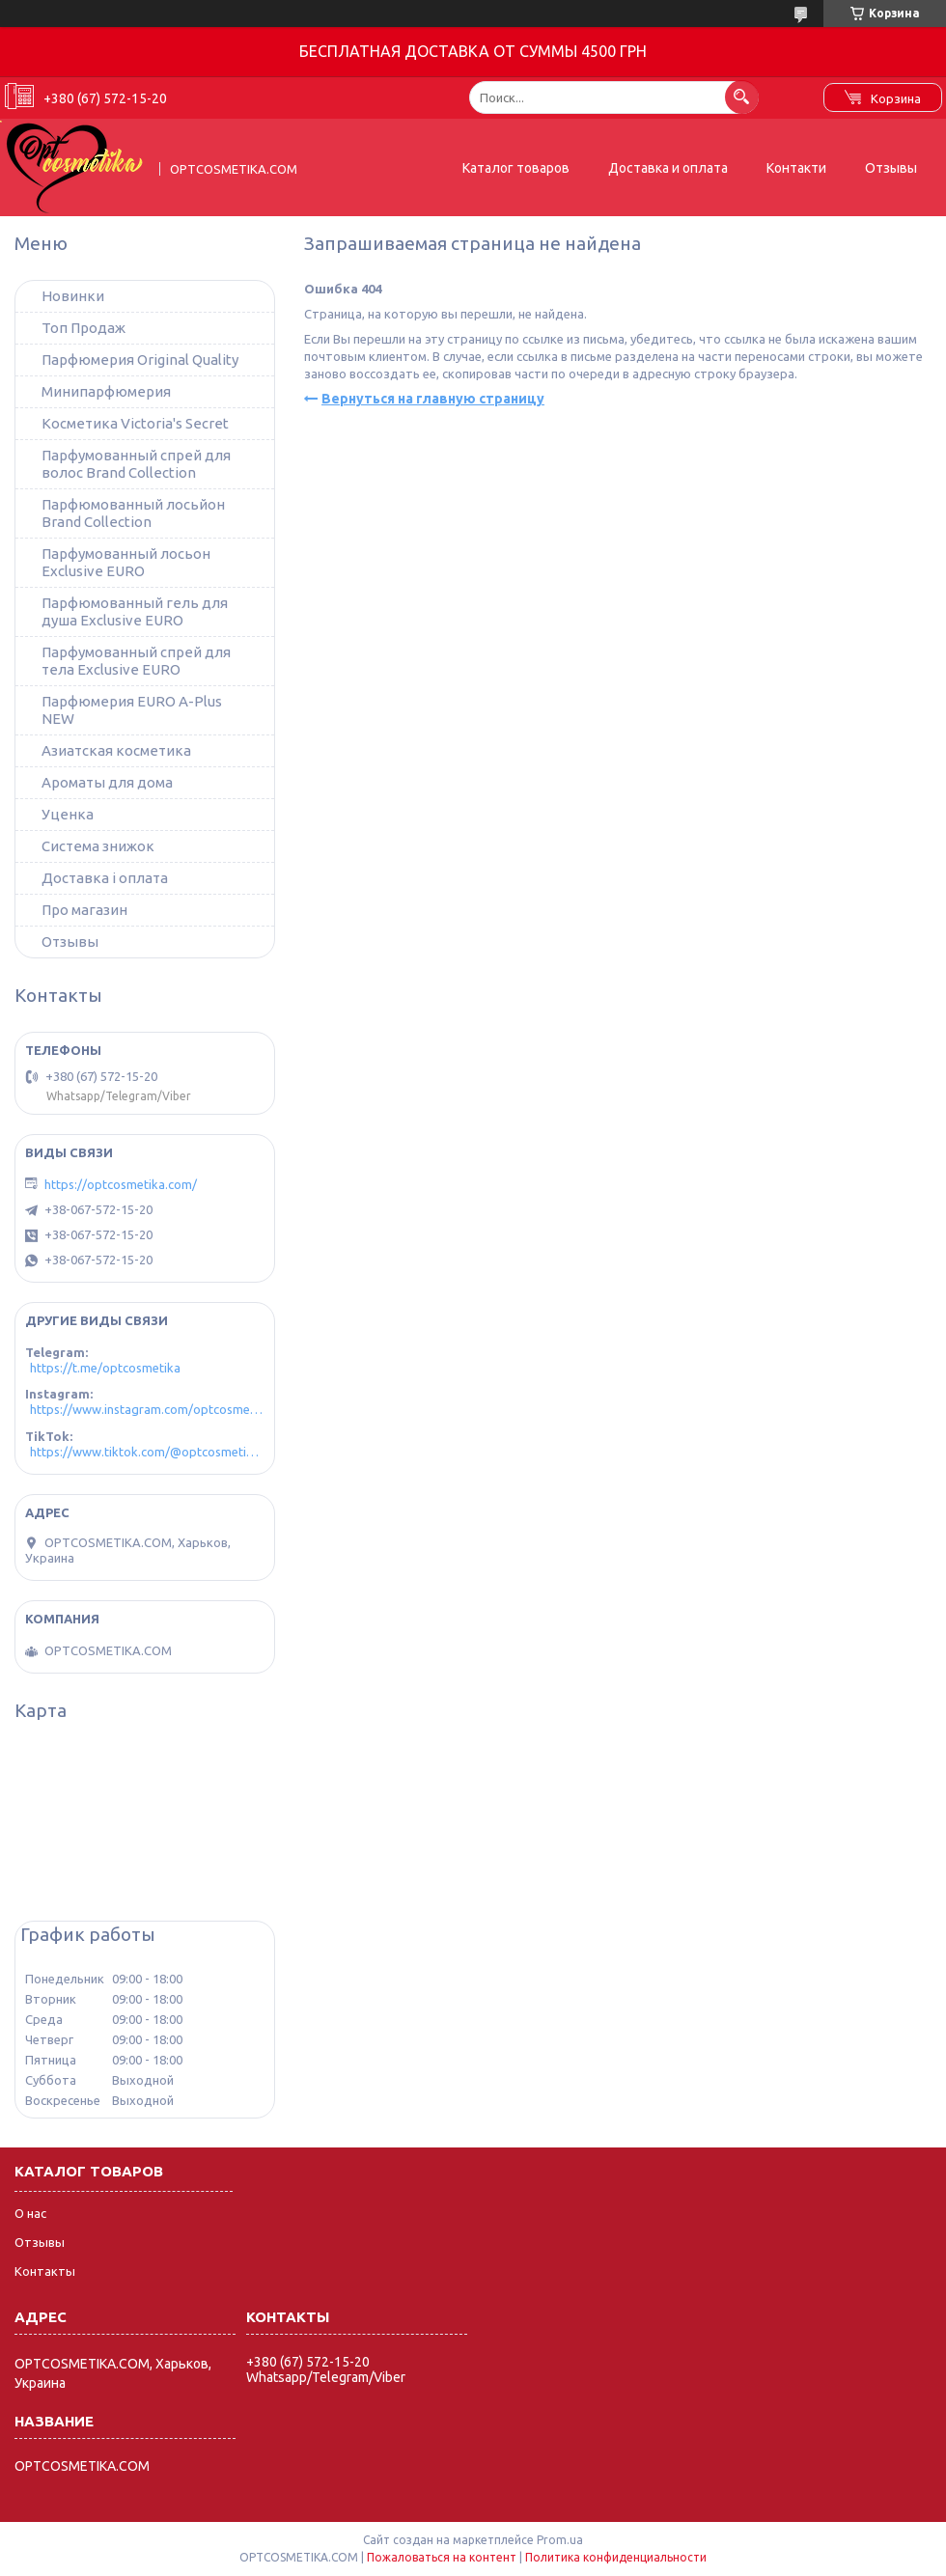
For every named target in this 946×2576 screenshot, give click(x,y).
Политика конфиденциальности (616, 2557)
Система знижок (98, 846)
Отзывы (891, 168)
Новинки (73, 296)
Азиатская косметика (116, 750)
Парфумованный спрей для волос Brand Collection (136, 464)
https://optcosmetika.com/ (120, 1184)
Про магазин (84, 909)
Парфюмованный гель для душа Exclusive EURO (135, 611)
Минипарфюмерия (106, 391)
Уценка (68, 814)
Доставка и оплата (668, 168)
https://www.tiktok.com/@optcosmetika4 (147, 1451)
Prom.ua (560, 2540)
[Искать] (742, 97)
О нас (30, 2213)
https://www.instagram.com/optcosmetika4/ (147, 1409)
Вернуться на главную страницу (432, 398)
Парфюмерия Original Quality (140, 359)
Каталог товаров (516, 168)
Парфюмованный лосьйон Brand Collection (133, 513)
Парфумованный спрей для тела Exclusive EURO (136, 661)
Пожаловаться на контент (441, 2557)
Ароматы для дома (107, 782)
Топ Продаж (83, 327)
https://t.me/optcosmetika (105, 1367)
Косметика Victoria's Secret (135, 423)
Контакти (796, 168)
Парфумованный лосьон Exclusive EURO (126, 562)
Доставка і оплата (105, 878)
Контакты (44, 2271)
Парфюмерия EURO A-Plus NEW (132, 710)
